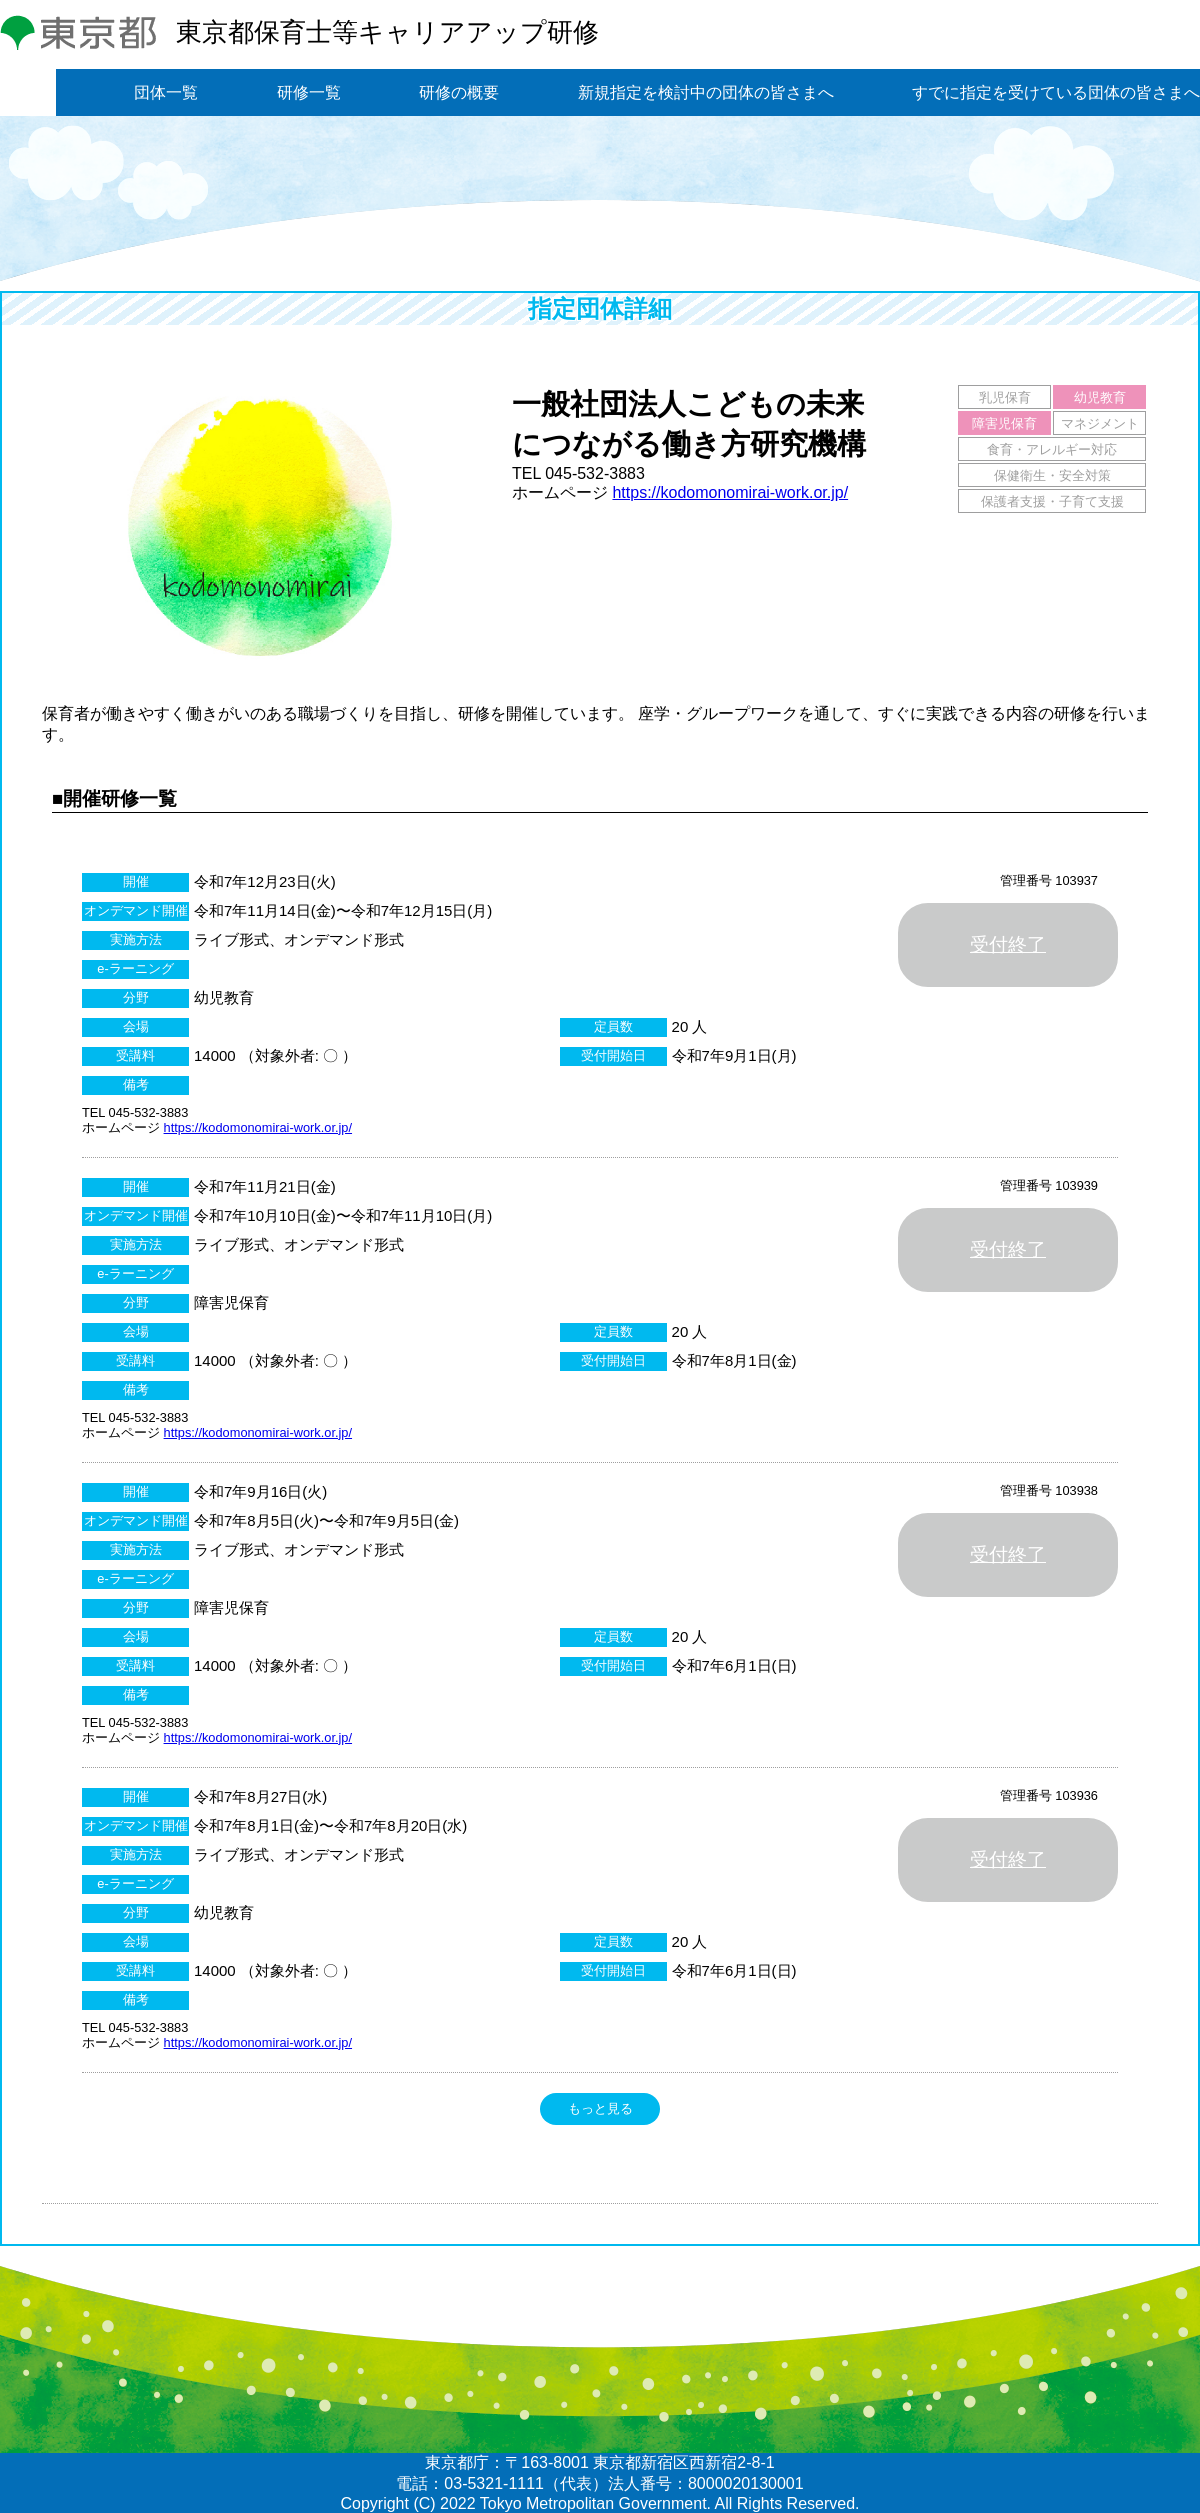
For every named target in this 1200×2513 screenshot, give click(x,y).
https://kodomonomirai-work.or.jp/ (730, 492)
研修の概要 (459, 92)
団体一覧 (166, 92)
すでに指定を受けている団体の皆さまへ (1056, 92)
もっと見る (600, 2108)
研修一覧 (309, 92)
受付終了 (1008, 944)
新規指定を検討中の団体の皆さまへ (706, 92)
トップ (28, 92)
